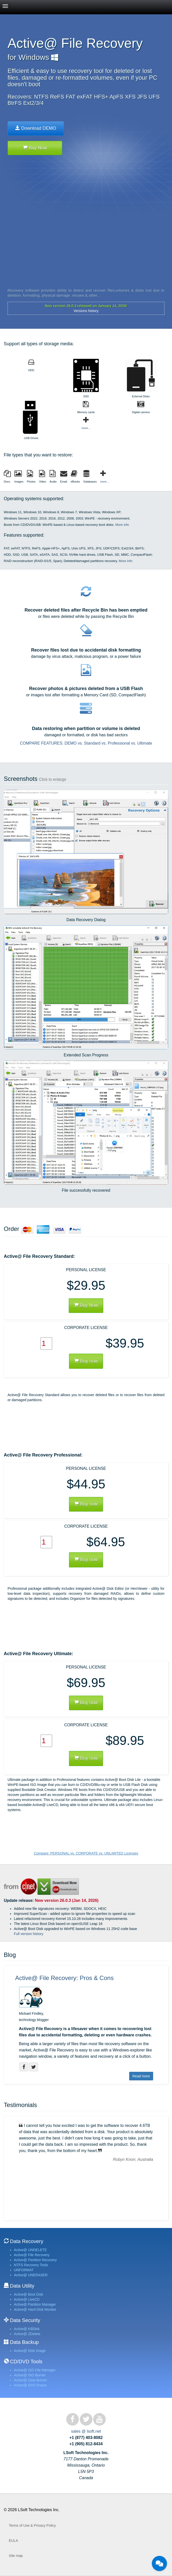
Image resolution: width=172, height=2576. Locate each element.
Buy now (85, 1361)
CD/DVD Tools (26, 2361)
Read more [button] (141, 2076)
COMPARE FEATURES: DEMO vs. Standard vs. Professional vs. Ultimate (86, 743)
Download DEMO (35, 128)
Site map (16, 2556)
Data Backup (24, 2342)
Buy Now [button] (86, 1305)
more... (86, 428)
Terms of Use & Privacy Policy (32, 2525)
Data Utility (22, 2286)
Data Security (25, 2320)
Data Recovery (26, 2241)
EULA (13, 2541)
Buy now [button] (85, 1504)
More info (122, 525)
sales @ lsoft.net (86, 2431)
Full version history (28, 1934)
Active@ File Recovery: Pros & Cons (64, 1977)
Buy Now (35, 147)
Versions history (86, 311)
